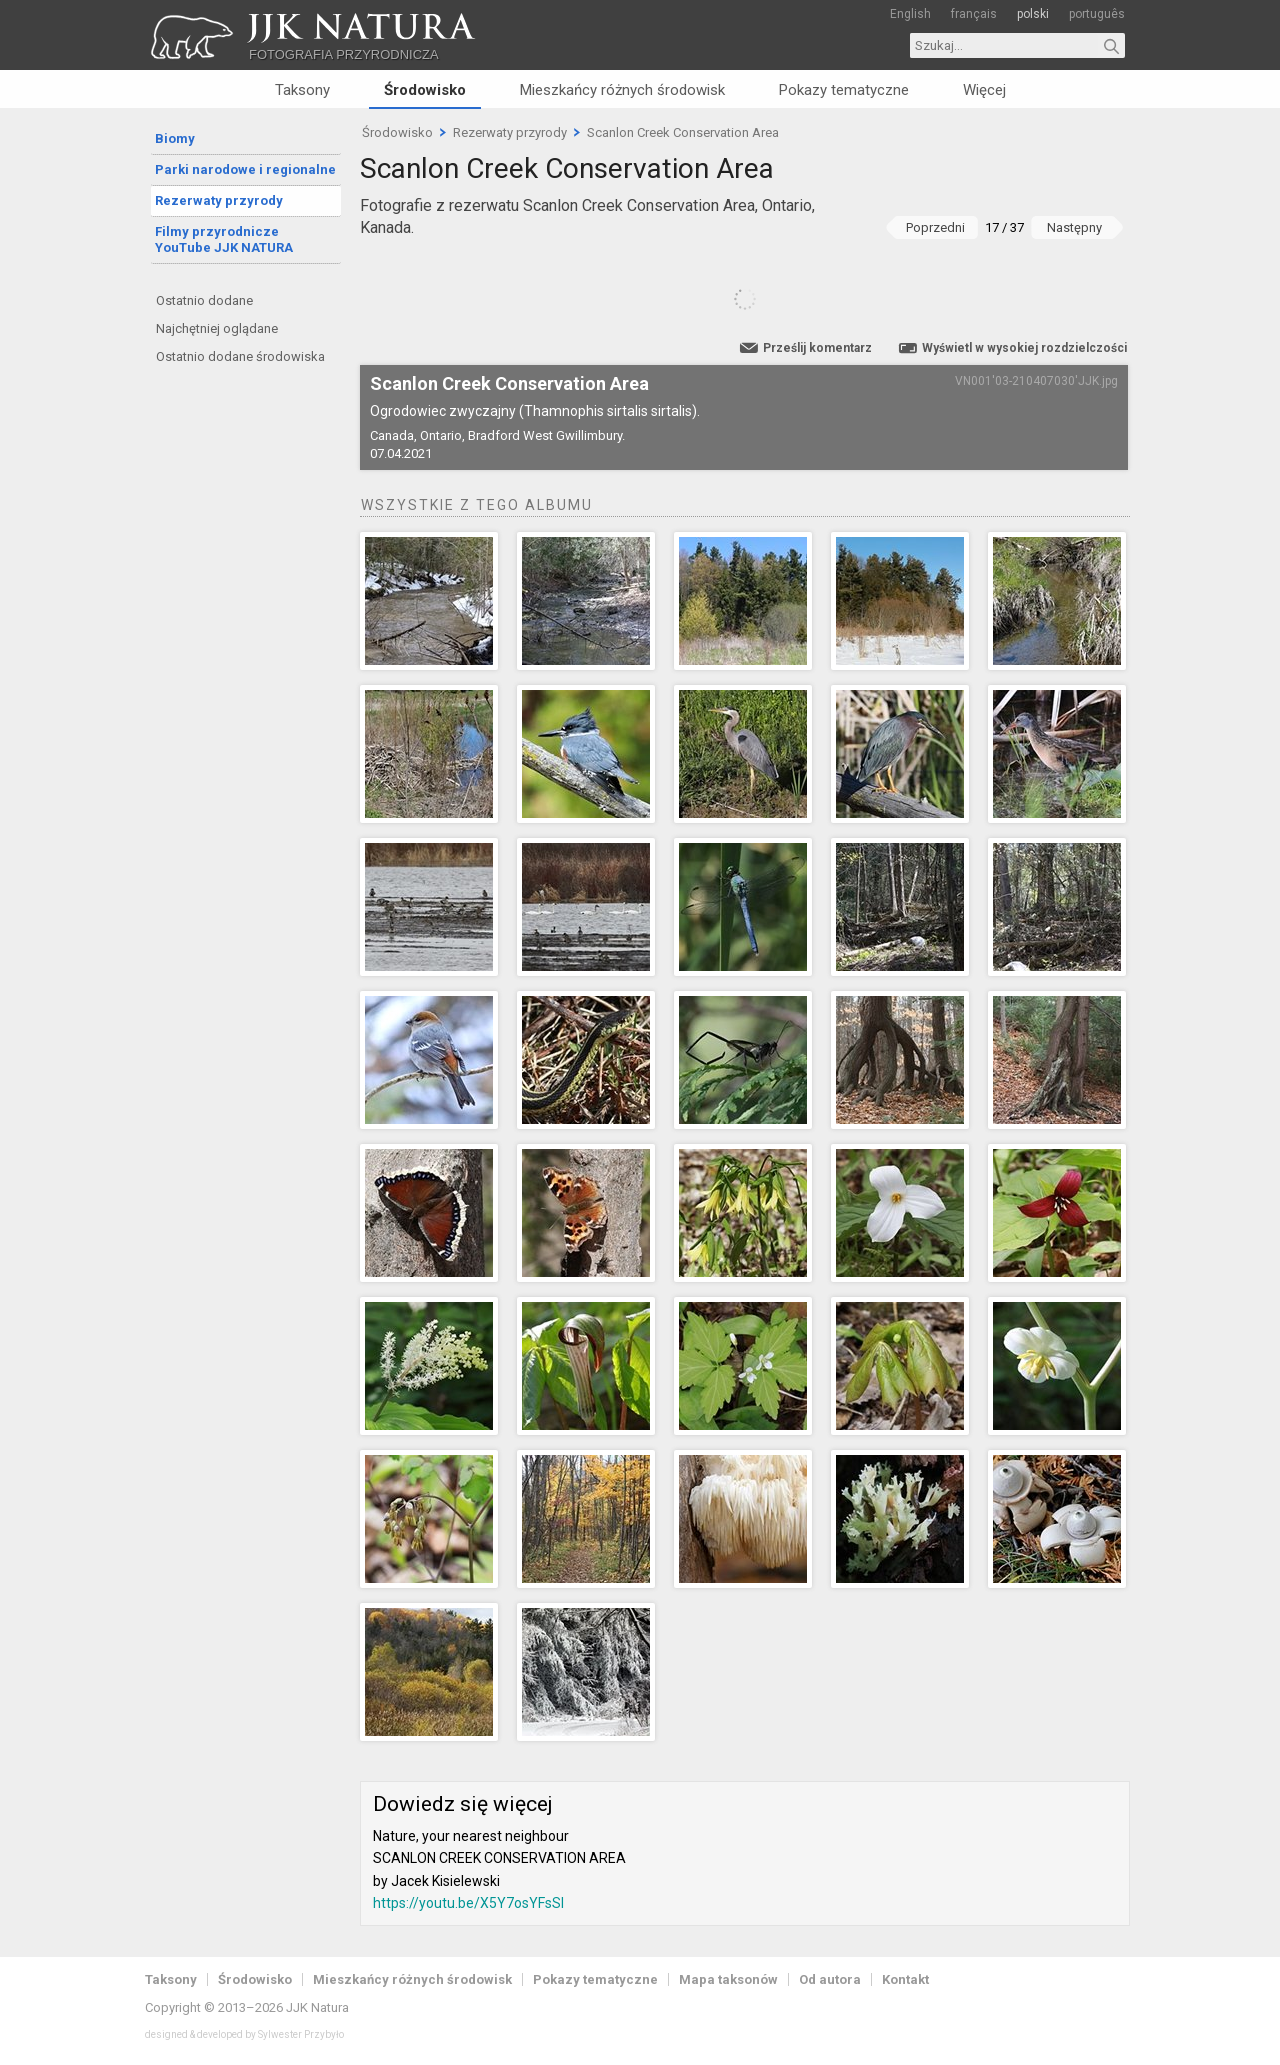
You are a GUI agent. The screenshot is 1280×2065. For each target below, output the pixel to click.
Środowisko (425, 90)
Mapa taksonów (728, 1979)
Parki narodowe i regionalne (245, 169)
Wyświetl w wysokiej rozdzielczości (1024, 348)
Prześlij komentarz (817, 348)
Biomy (175, 138)
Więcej (984, 90)
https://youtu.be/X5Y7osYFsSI (468, 1903)
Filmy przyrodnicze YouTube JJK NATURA (224, 239)
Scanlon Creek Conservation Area (683, 132)
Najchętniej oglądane (217, 328)
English (910, 14)
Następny (1074, 227)
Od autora (830, 1979)
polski (1033, 14)
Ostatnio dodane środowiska (240, 356)
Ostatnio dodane (204, 300)
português (1097, 14)
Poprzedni (935, 227)
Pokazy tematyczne (844, 90)
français (974, 14)
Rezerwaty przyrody (219, 200)
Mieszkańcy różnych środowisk (622, 90)
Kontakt (905, 1979)
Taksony (302, 90)
